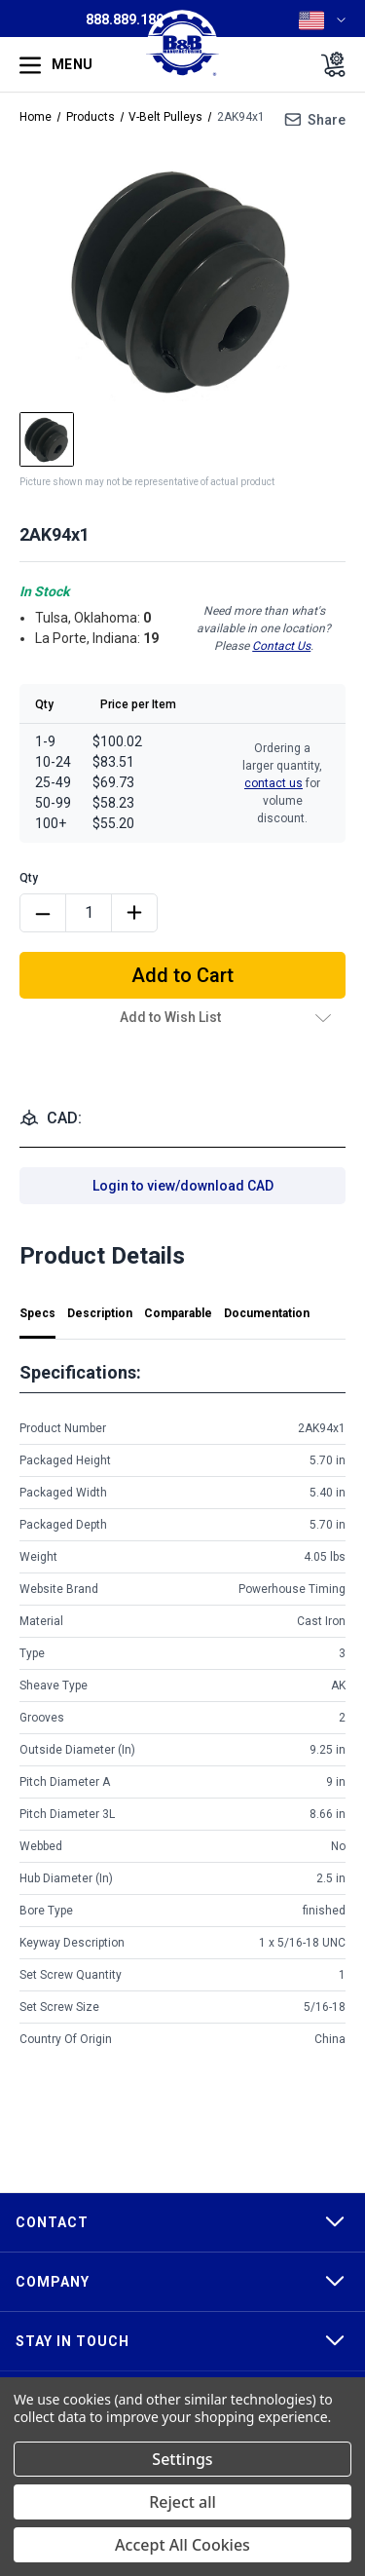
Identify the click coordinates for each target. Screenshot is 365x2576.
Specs (37, 1313)
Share (327, 120)
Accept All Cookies (182, 2545)
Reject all (182, 2502)
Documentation (267, 1313)
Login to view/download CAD (183, 1185)
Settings (182, 2459)
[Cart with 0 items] (328, 64)
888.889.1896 (128, 19)
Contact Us (281, 646)
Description (99, 1313)
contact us (273, 783)
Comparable (178, 1313)
